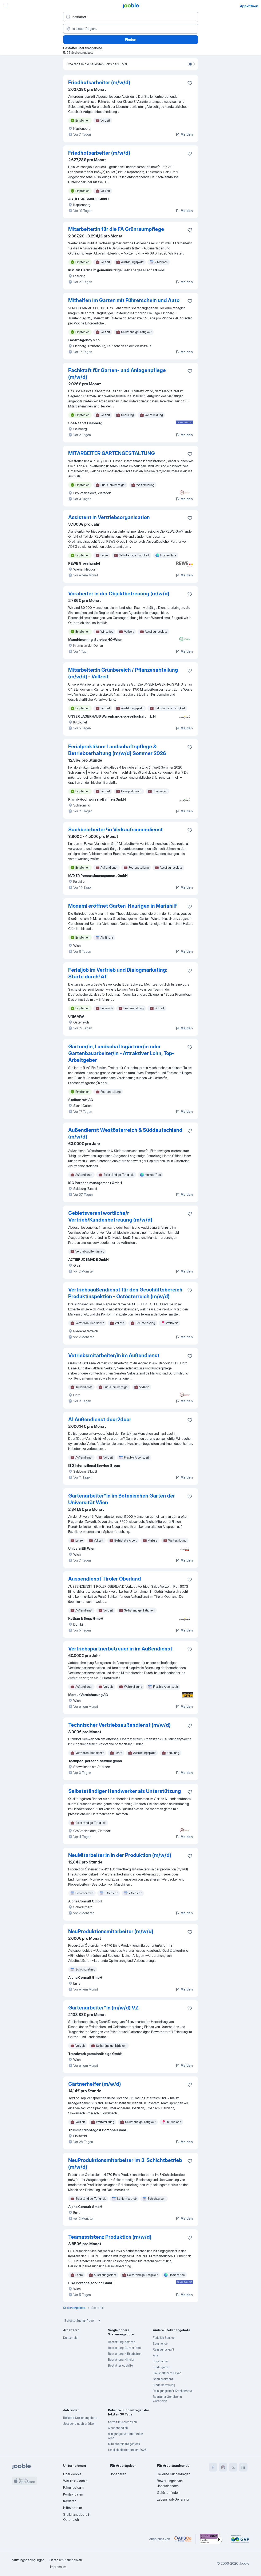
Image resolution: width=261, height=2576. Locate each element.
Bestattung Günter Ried (124, 2348)
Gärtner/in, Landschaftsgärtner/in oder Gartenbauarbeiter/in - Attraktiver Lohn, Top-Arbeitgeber (121, 1053)
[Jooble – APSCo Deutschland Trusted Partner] (182, 2539)
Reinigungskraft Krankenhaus (173, 2390)
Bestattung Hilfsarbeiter (124, 2353)
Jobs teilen (118, 2474)
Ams (156, 2355)
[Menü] (6, 6)
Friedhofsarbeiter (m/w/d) (99, 82)
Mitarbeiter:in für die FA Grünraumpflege (116, 229)
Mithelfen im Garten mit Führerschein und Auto (123, 300)
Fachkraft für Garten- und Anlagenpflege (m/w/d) (117, 373)
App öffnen (249, 6)
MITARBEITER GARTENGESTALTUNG (111, 453)
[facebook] (213, 2467)
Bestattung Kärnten (121, 2342)
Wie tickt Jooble (75, 2481)
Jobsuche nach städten (79, 2423)
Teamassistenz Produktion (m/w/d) (109, 2237)
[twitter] (233, 2467)
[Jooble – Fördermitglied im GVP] (240, 2539)
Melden (184, 134)
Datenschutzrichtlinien (66, 2560)
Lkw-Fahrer (160, 2361)
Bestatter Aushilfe (120, 2365)
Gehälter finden (168, 2492)
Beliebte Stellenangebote (80, 2417)
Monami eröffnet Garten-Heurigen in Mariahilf (122, 906)
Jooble (244, 2563)
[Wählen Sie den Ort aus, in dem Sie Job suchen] (130, 29)
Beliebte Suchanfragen (82, 2321)
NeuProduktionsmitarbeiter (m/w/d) (110, 1931)
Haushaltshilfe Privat (167, 2373)
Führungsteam (73, 2487)
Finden (130, 40)
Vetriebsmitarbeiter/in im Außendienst (113, 1355)
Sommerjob (160, 2343)
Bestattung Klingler (121, 2359)
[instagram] (223, 2467)
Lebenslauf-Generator (173, 2499)
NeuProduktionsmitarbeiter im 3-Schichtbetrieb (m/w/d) (125, 2163)
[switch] (191, 64)
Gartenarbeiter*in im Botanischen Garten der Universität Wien (121, 1499)
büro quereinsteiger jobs (124, 2444)
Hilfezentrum (72, 2508)
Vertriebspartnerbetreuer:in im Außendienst (120, 1649)
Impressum (58, 2567)
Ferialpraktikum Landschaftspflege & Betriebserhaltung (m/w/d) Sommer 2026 (117, 749)
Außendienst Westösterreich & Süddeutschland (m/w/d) (125, 1133)
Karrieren (69, 2501)
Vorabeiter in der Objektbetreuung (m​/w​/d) (118, 594)
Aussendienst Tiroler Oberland (104, 1579)
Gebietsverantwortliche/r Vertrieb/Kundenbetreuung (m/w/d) (110, 1216)
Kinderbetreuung (164, 2385)
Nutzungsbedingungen (28, 2560)
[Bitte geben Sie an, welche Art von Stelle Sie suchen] (130, 17)
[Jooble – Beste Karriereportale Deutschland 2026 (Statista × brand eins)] (211, 2539)
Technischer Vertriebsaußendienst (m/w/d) (119, 1725)
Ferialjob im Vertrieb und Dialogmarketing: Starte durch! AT (117, 973)
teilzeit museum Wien (122, 2422)
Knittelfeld (70, 2337)
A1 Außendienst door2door (99, 1419)
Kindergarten (161, 2367)
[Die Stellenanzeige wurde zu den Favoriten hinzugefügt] (189, 83)
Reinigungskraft (163, 2349)
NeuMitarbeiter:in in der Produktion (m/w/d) (119, 1855)
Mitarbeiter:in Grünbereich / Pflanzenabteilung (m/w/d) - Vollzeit (123, 673)
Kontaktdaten (73, 2494)
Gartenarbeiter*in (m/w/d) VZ (103, 2008)
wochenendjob (118, 2428)
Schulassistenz (163, 2379)
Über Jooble (72, 2474)
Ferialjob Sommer (164, 2337)
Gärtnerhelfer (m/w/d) (94, 2084)
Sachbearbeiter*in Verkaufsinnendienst (115, 830)
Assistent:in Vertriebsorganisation (109, 517)
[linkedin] (243, 2467)
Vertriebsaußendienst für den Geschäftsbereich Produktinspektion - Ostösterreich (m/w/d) (125, 1293)
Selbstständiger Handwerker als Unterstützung (124, 1791)
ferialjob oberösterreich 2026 (127, 2449)
